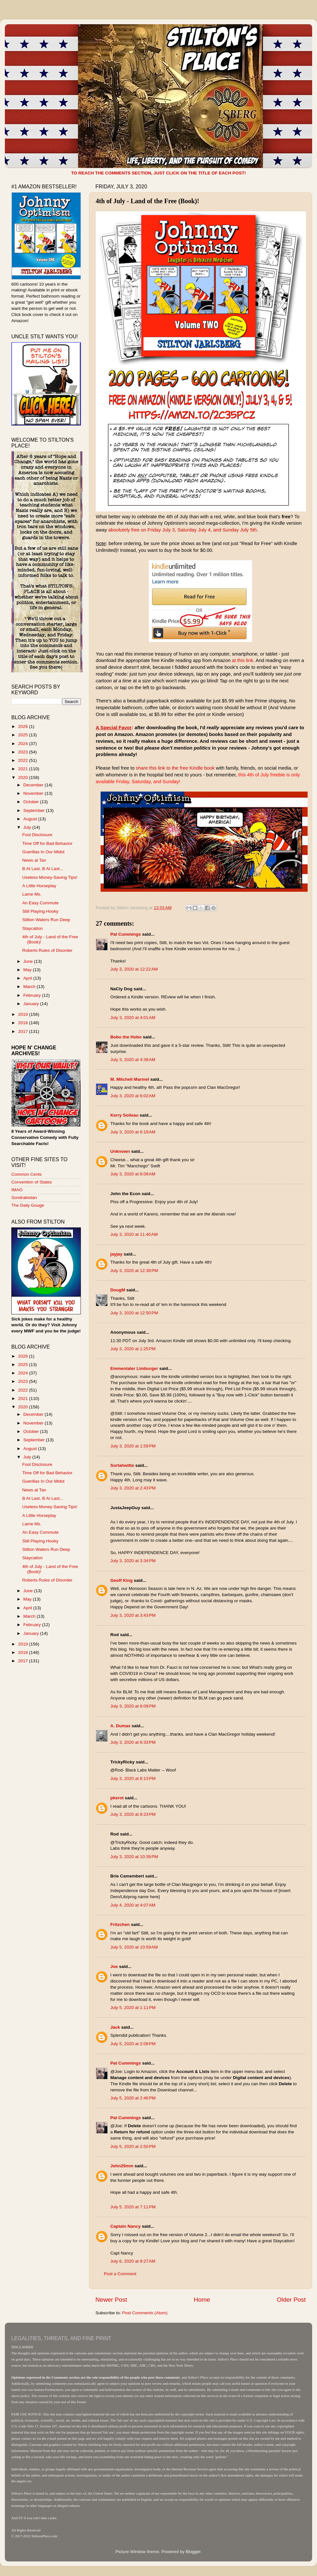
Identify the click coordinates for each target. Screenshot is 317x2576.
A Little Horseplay (39, 885)
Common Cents (26, 1174)
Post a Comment (120, 2273)
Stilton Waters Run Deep (46, 919)
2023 (23, 752)
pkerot (117, 1797)
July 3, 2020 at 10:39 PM (134, 1856)
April (28, 978)
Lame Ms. (31, 894)
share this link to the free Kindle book (175, 768)
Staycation (32, 928)
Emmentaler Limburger (134, 1368)
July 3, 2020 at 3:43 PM (133, 1615)
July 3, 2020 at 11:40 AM (134, 1234)
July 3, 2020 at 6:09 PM (133, 1706)
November (34, 793)
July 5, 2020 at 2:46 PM (133, 2098)
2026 (23, 726)
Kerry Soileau (124, 1115)
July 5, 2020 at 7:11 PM (133, 2206)
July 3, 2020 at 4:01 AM (132, 1017)
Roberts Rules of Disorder (47, 950)
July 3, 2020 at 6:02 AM (132, 1095)
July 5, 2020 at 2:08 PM (133, 2043)
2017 (23, 1031)
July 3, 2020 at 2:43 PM (133, 1488)
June (28, 961)
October (31, 801)
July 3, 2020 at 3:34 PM (133, 1560)
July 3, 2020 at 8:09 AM (132, 1174)
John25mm (121, 2165)
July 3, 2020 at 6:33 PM (133, 1742)
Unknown (120, 1151)
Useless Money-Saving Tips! (49, 877)
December (34, 785)
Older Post (291, 2299)
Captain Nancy (125, 2226)
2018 (23, 1022)
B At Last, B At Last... (42, 868)
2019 (23, 1014)
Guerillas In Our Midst (43, 851)
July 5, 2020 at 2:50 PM (133, 2146)
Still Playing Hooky (40, 911)
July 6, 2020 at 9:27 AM (132, 2261)
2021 (23, 768)
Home (202, 2299)
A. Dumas (120, 1725)
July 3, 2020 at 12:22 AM (134, 969)
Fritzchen (120, 1924)
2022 (23, 760)
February (32, 995)
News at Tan (34, 860)
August (30, 818)
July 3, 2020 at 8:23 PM (133, 1814)
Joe (114, 1966)
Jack (115, 2027)
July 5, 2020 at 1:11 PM (133, 2007)
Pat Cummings (125, 934)
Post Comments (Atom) (145, 2312)
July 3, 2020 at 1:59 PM (133, 1446)
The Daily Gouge (27, 1205)
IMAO (17, 1189)
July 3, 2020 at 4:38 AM (132, 1059)
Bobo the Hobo (126, 1037)
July (27, 827)
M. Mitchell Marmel (129, 1079)
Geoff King (121, 1580)
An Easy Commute (40, 902)
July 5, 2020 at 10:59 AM (134, 1947)
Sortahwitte (122, 1465)
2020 (23, 777)
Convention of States (31, 1182)
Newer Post (111, 2299)
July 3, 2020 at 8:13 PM (133, 1778)
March (30, 986)
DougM (117, 1290)
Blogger (193, 2551)
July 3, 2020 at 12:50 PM (134, 1312)
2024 (23, 743)
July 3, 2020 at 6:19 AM (132, 1132)
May (28, 969)
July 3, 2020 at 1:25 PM (133, 1348)
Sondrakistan (24, 1197)
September (34, 810)
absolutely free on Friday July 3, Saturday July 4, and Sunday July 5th (182, 529)
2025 (23, 734)
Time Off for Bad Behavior (47, 843)
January (31, 1003)
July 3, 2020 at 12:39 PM (134, 1270)
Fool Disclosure (37, 834)
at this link (242, 660)
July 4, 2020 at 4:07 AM (132, 1905)
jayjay (116, 1254)
